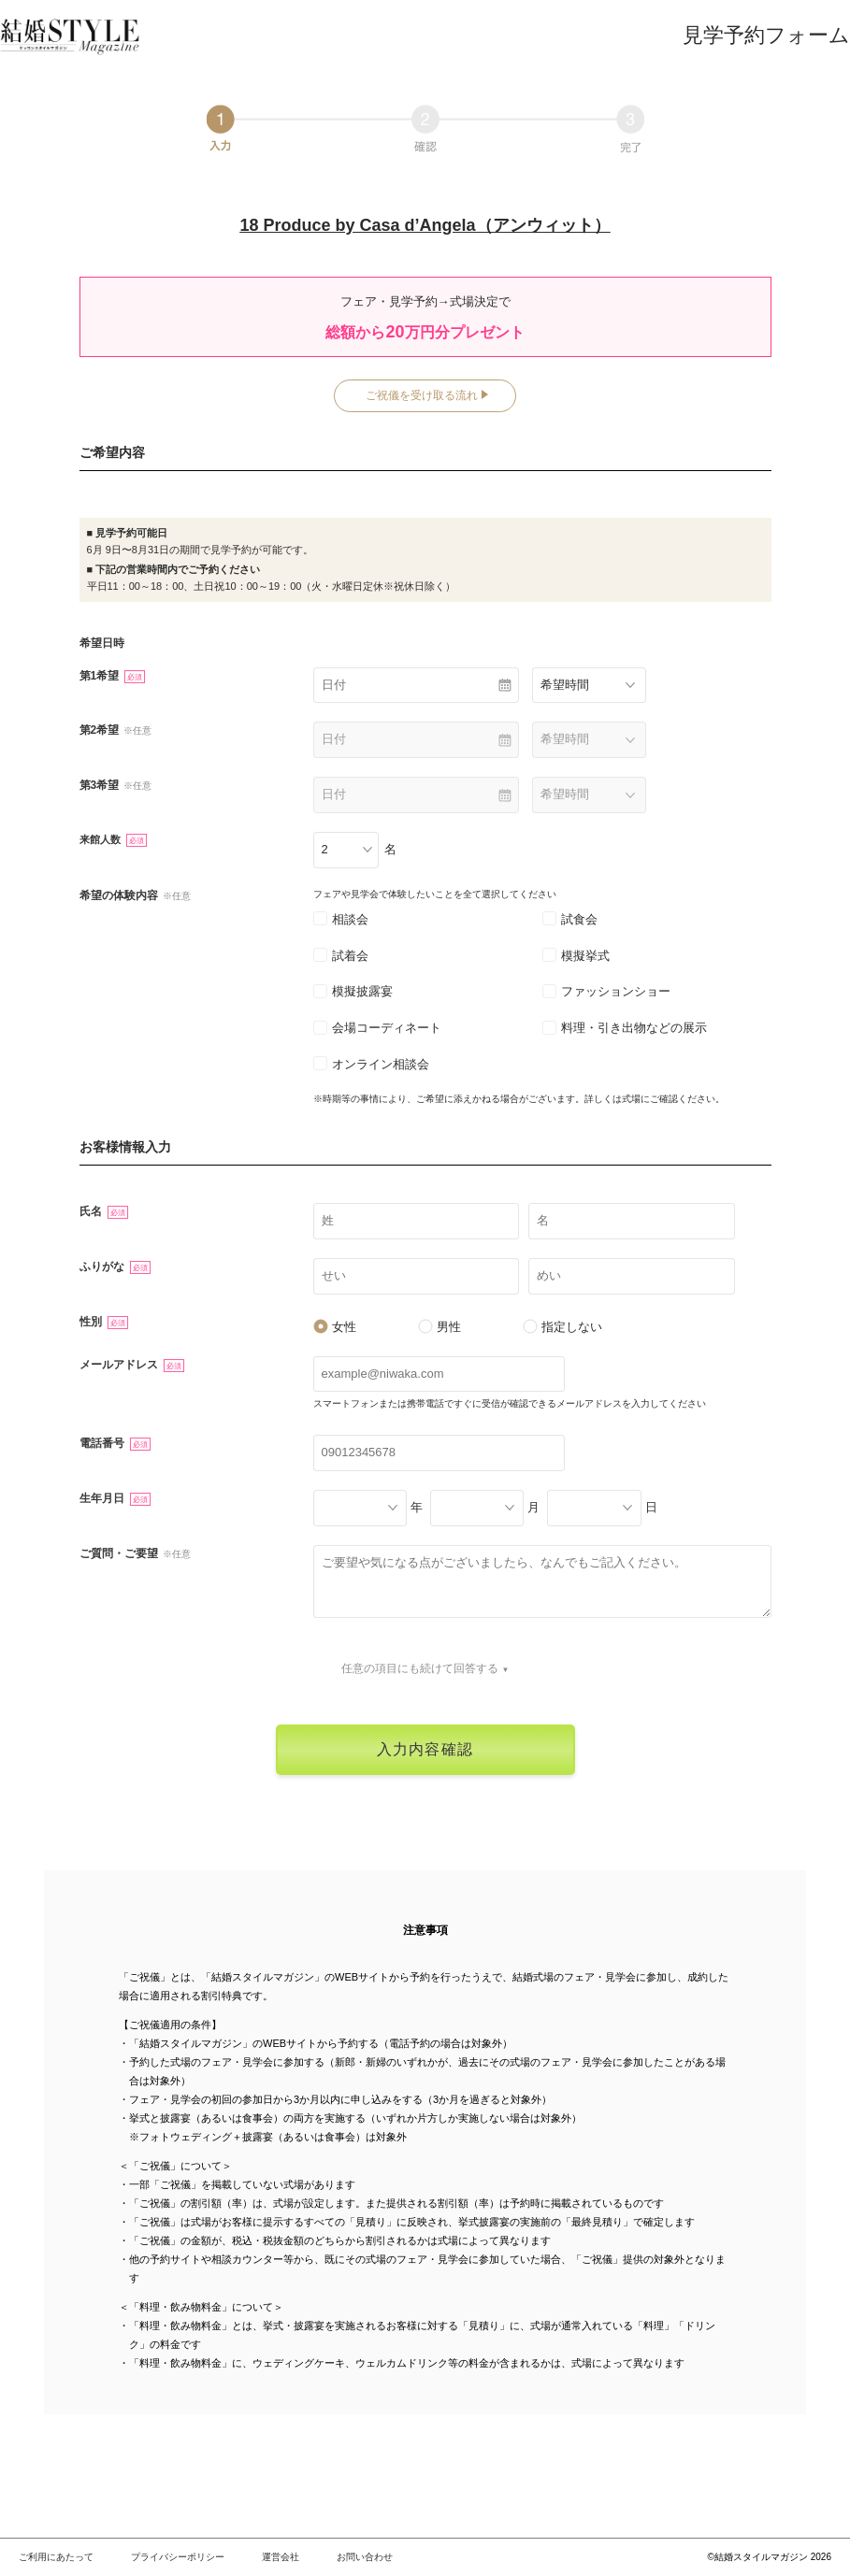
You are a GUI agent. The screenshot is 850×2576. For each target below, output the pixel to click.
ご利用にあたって (56, 2557)
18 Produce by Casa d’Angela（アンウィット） (424, 225)
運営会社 (280, 2557)
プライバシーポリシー (177, 2557)
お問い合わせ (365, 2557)
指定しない (562, 1327)
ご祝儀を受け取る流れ (422, 395)
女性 (334, 1327)
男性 (439, 1327)
